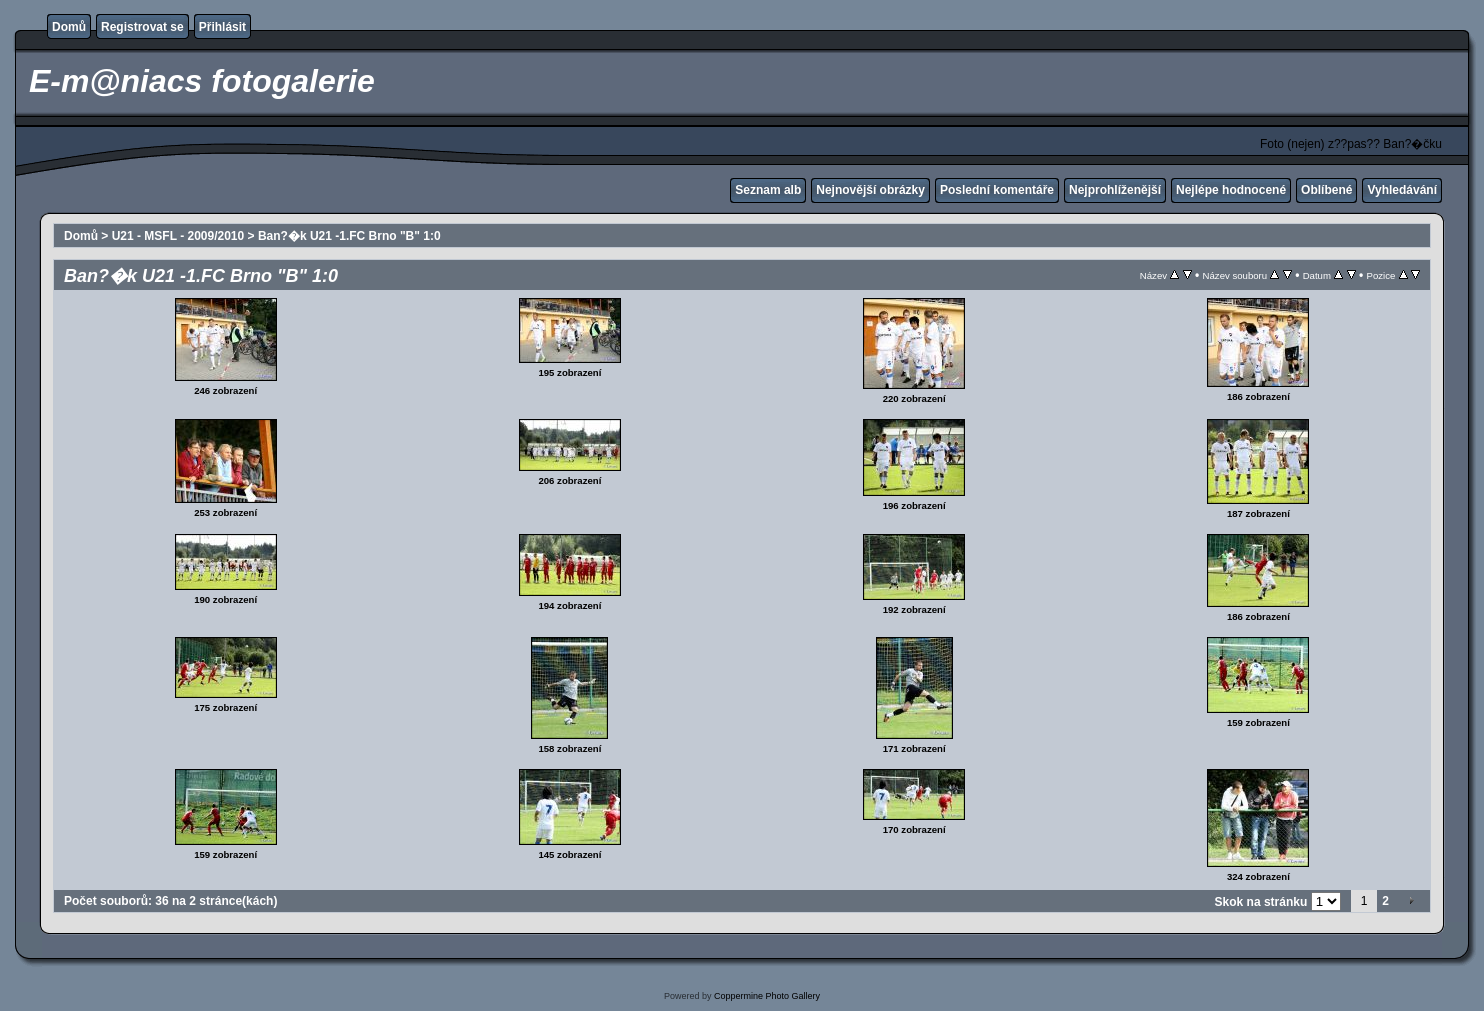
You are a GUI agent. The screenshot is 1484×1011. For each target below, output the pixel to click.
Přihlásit (222, 27)
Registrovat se (142, 27)
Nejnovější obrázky (870, 190)
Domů (69, 27)
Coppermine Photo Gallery (767, 996)
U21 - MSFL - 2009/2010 (178, 236)
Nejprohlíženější (1115, 190)
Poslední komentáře (997, 190)
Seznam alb (768, 190)
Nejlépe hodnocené (1231, 190)
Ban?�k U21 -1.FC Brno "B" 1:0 (349, 236)
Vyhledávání (1402, 190)
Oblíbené (1326, 190)
